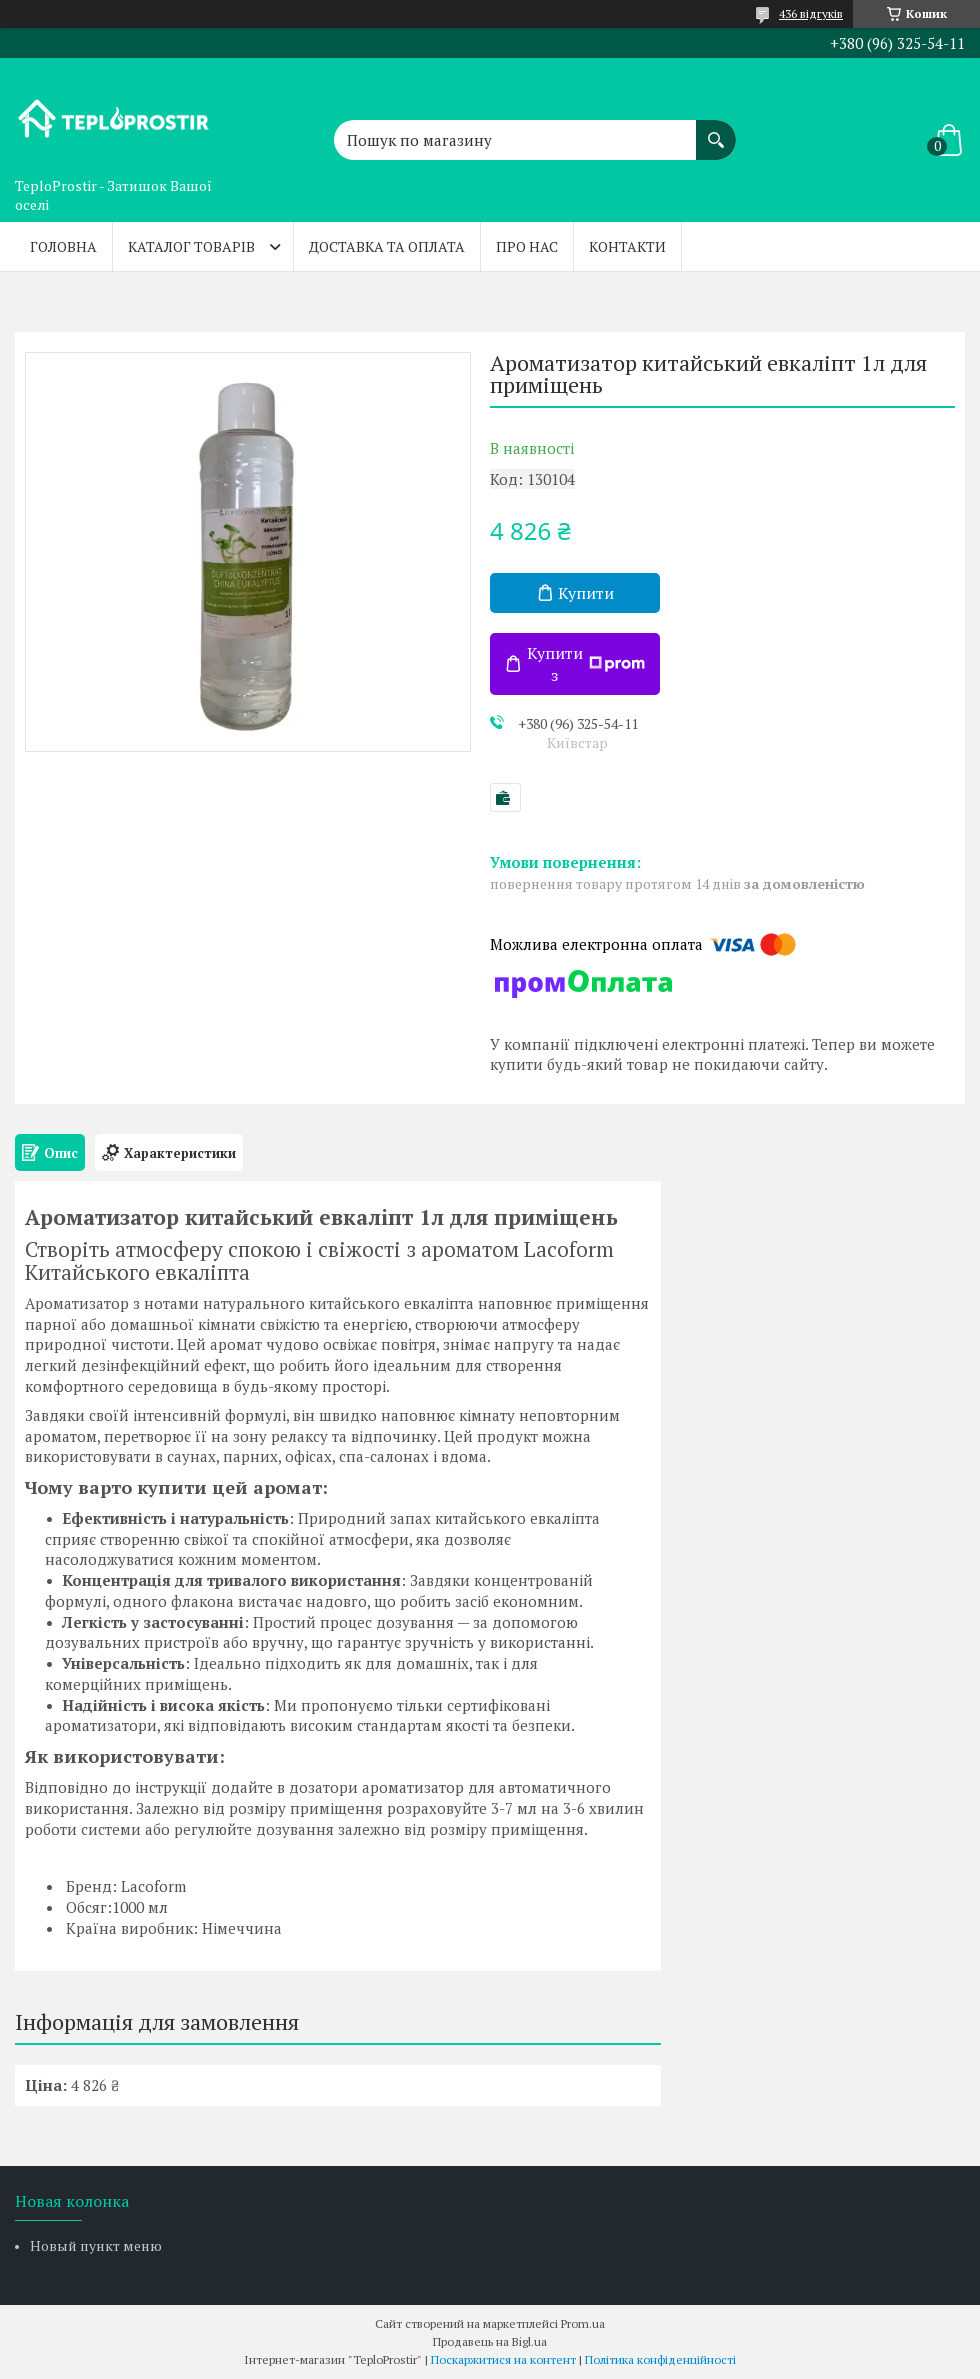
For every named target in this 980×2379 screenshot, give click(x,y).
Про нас (527, 246)
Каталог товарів (191, 246)
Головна (63, 246)
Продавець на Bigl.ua (490, 2341)
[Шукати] (716, 130)
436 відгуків (811, 13)
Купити (586, 593)
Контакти (627, 246)
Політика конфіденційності (660, 2359)
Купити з (586, 664)
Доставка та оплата (387, 246)
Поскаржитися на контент (503, 2359)
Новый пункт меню (96, 2245)
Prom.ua (583, 2323)
